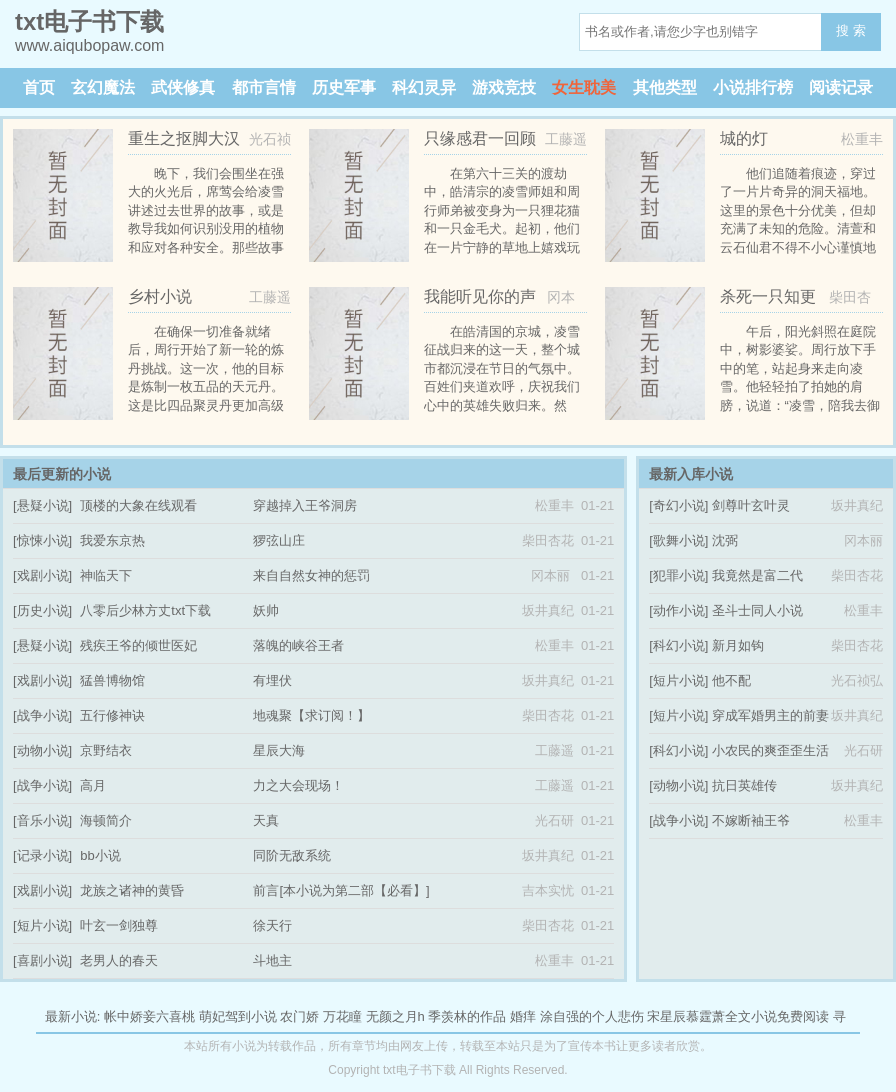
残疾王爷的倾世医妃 (138, 645)
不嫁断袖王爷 (751, 820)
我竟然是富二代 (757, 575)
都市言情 (264, 87)
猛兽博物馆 (112, 680)
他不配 (731, 680)
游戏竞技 (504, 87)
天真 (266, 820)
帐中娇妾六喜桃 (149, 1016)
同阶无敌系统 (292, 855)
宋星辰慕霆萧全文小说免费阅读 (738, 1016)
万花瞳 (342, 1016)
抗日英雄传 (744, 785)
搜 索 (851, 30)
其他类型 (665, 87)
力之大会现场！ (298, 785)
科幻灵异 (424, 87)
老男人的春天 (119, 960)
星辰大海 (279, 750)
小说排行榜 (753, 87)
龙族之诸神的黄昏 (132, 890)
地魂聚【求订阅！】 (311, 715)
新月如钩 (738, 645)
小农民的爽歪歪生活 (770, 750)
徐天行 (272, 925)
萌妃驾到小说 (238, 1016)
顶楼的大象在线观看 (138, 505)
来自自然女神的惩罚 (311, 575)
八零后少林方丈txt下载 (145, 610)
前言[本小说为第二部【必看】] (341, 890)
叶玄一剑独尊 (119, 925)
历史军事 (344, 87)
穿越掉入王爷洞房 (305, 505)
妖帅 (266, 610)
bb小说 (100, 855)
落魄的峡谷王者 (298, 645)
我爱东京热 (112, 540)
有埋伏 (272, 680)
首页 (39, 87)
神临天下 (106, 575)
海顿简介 (106, 820)
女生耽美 (584, 87)
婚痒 (523, 1016)
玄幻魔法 (103, 87)
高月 (93, 785)
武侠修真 (183, 87)
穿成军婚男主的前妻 (770, 715)
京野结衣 (106, 750)
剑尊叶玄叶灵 (751, 505)
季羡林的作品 (467, 1016)
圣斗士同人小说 (757, 610)
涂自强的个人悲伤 (592, 1016)
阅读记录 (841, 87)
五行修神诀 (112, 715)
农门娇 (299, 1016)
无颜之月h (395, 1016)
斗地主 (272, 960)
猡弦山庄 (279, 540)
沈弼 (725, 540)
